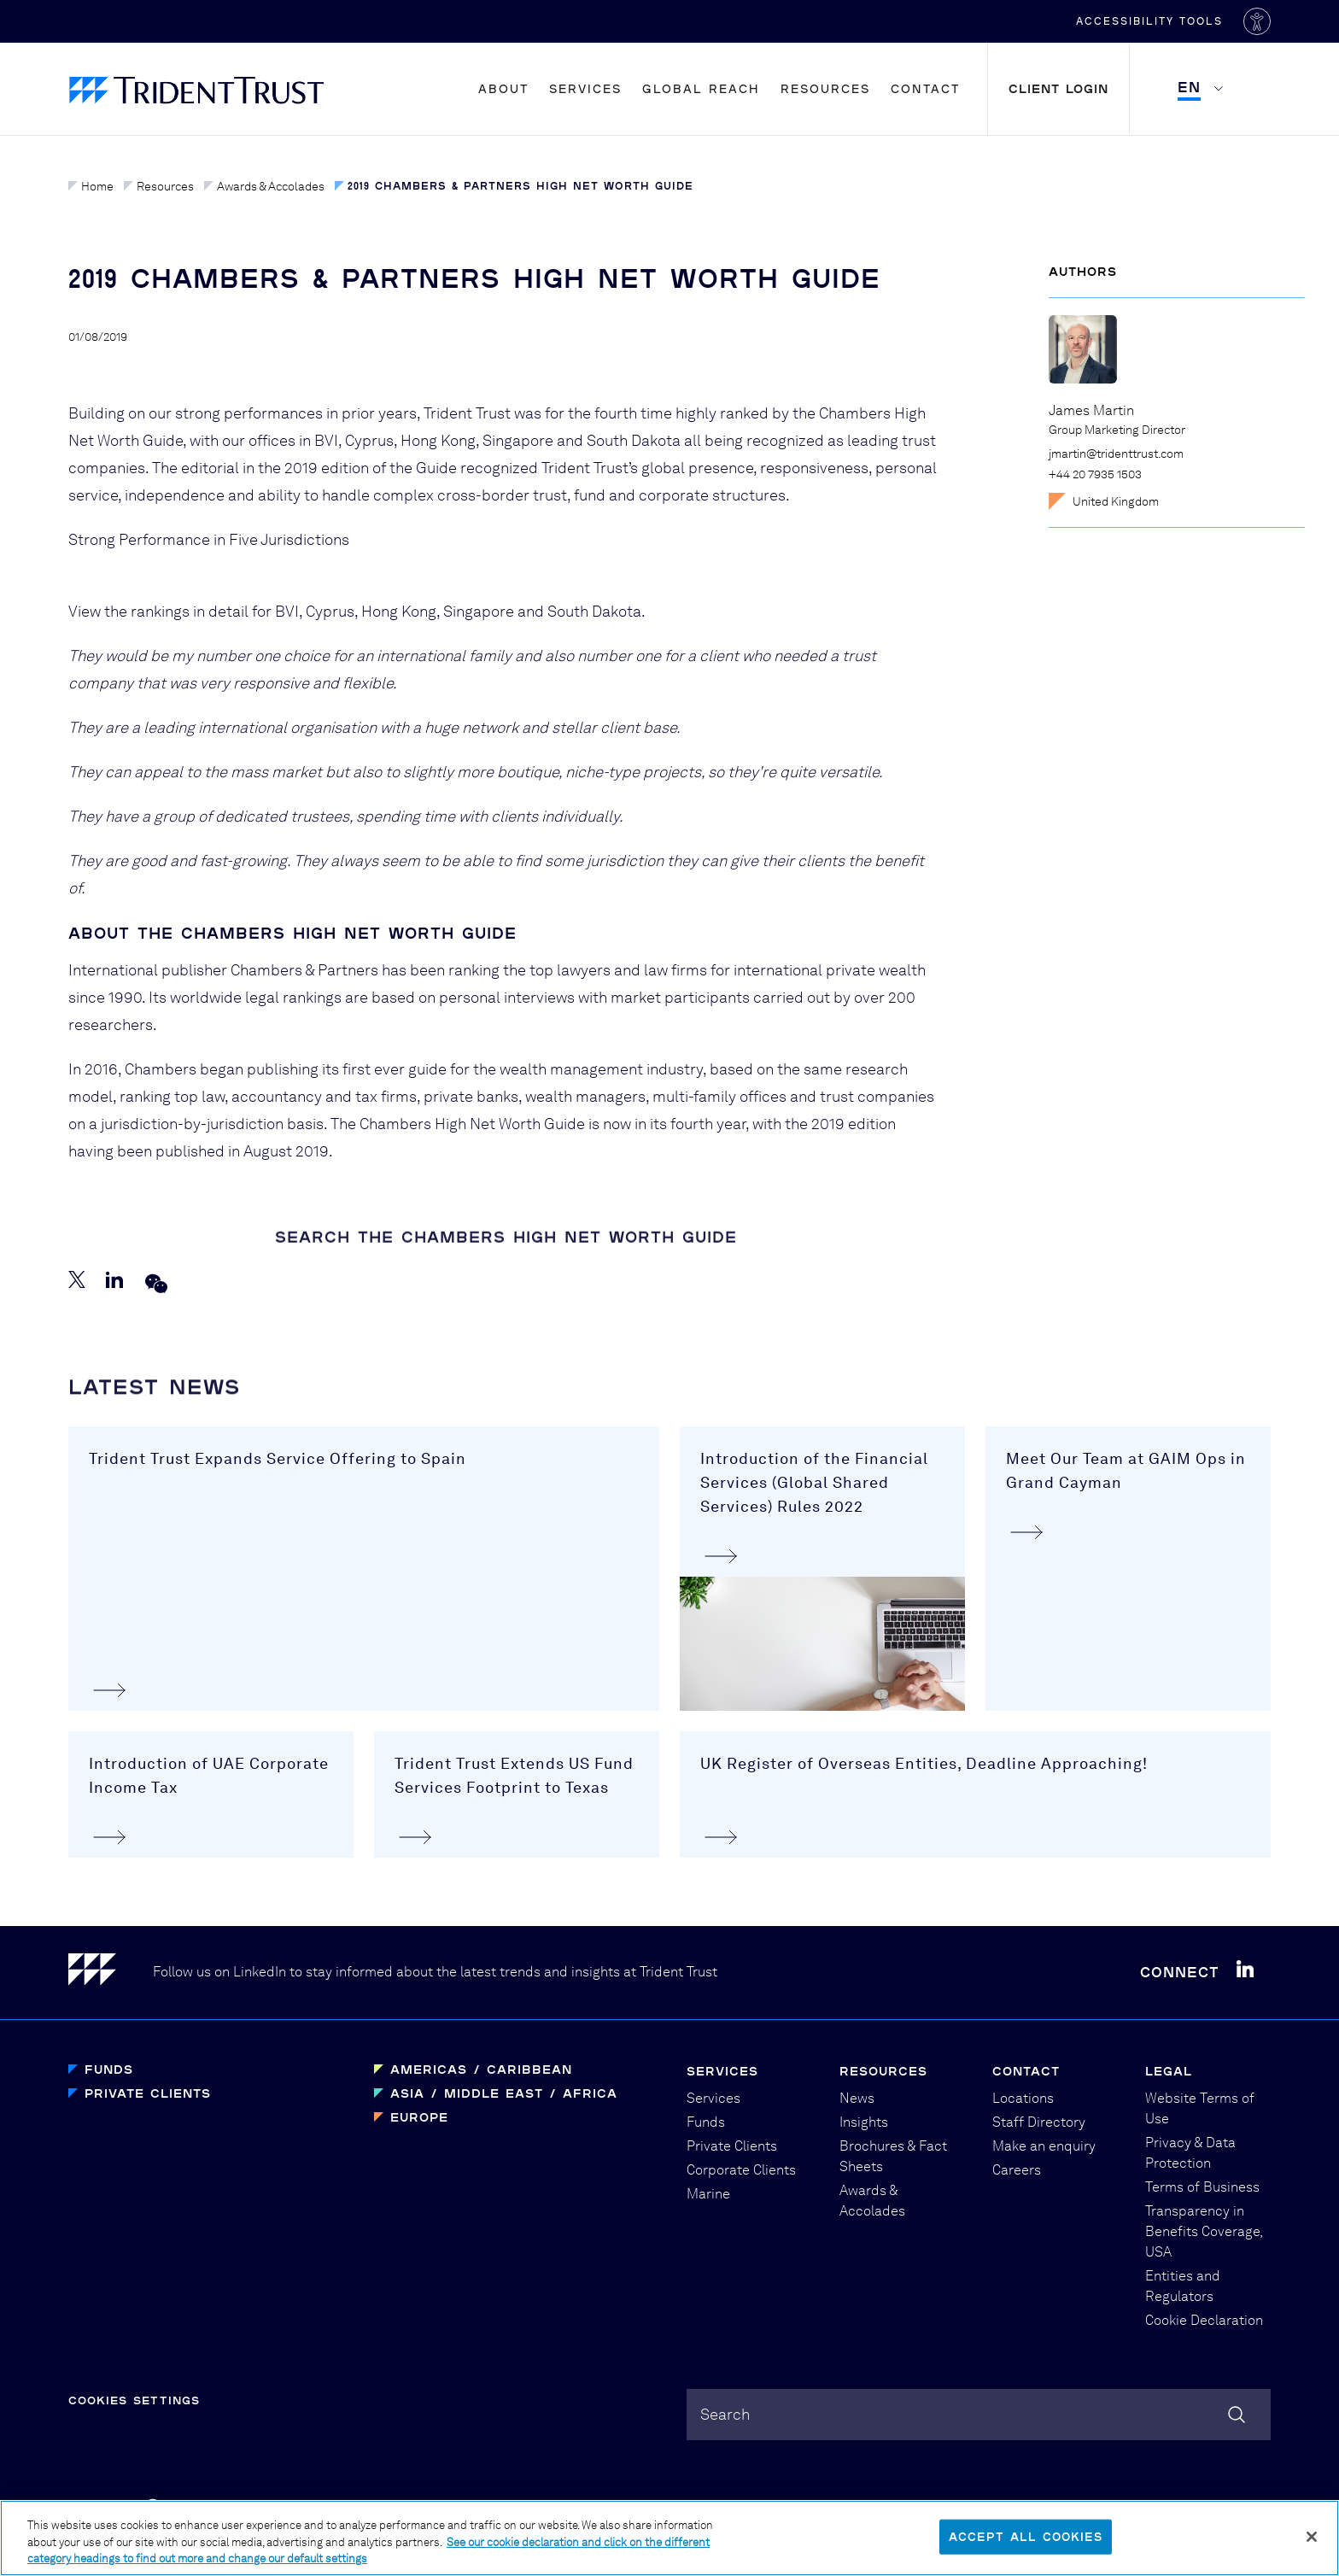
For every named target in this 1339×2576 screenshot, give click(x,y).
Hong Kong (398, 611)
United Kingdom (1104, 501)
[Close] (1311, 2537)
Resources (825, 88)
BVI (287, 611)
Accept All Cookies (1025, 2537)
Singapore (478, 611)
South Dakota (594, 611)
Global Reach (701, 88)
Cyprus (330, 611)
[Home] (110, 1972)
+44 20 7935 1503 (1095, 474)
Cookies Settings (134, 2400)
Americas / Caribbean (481, 2069)
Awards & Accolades (264, 186)
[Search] (1236, 2414)
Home (91, 186)
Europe (419, 2117)
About (503, 88)
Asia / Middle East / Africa (503, 2093)
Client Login (1058, 88)
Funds (109, 2069)
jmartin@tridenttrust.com (1116, 453)
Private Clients (148, 2093)
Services (585, 88)
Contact (925, 88)
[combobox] (979, 2414)
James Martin (1091, 410)
